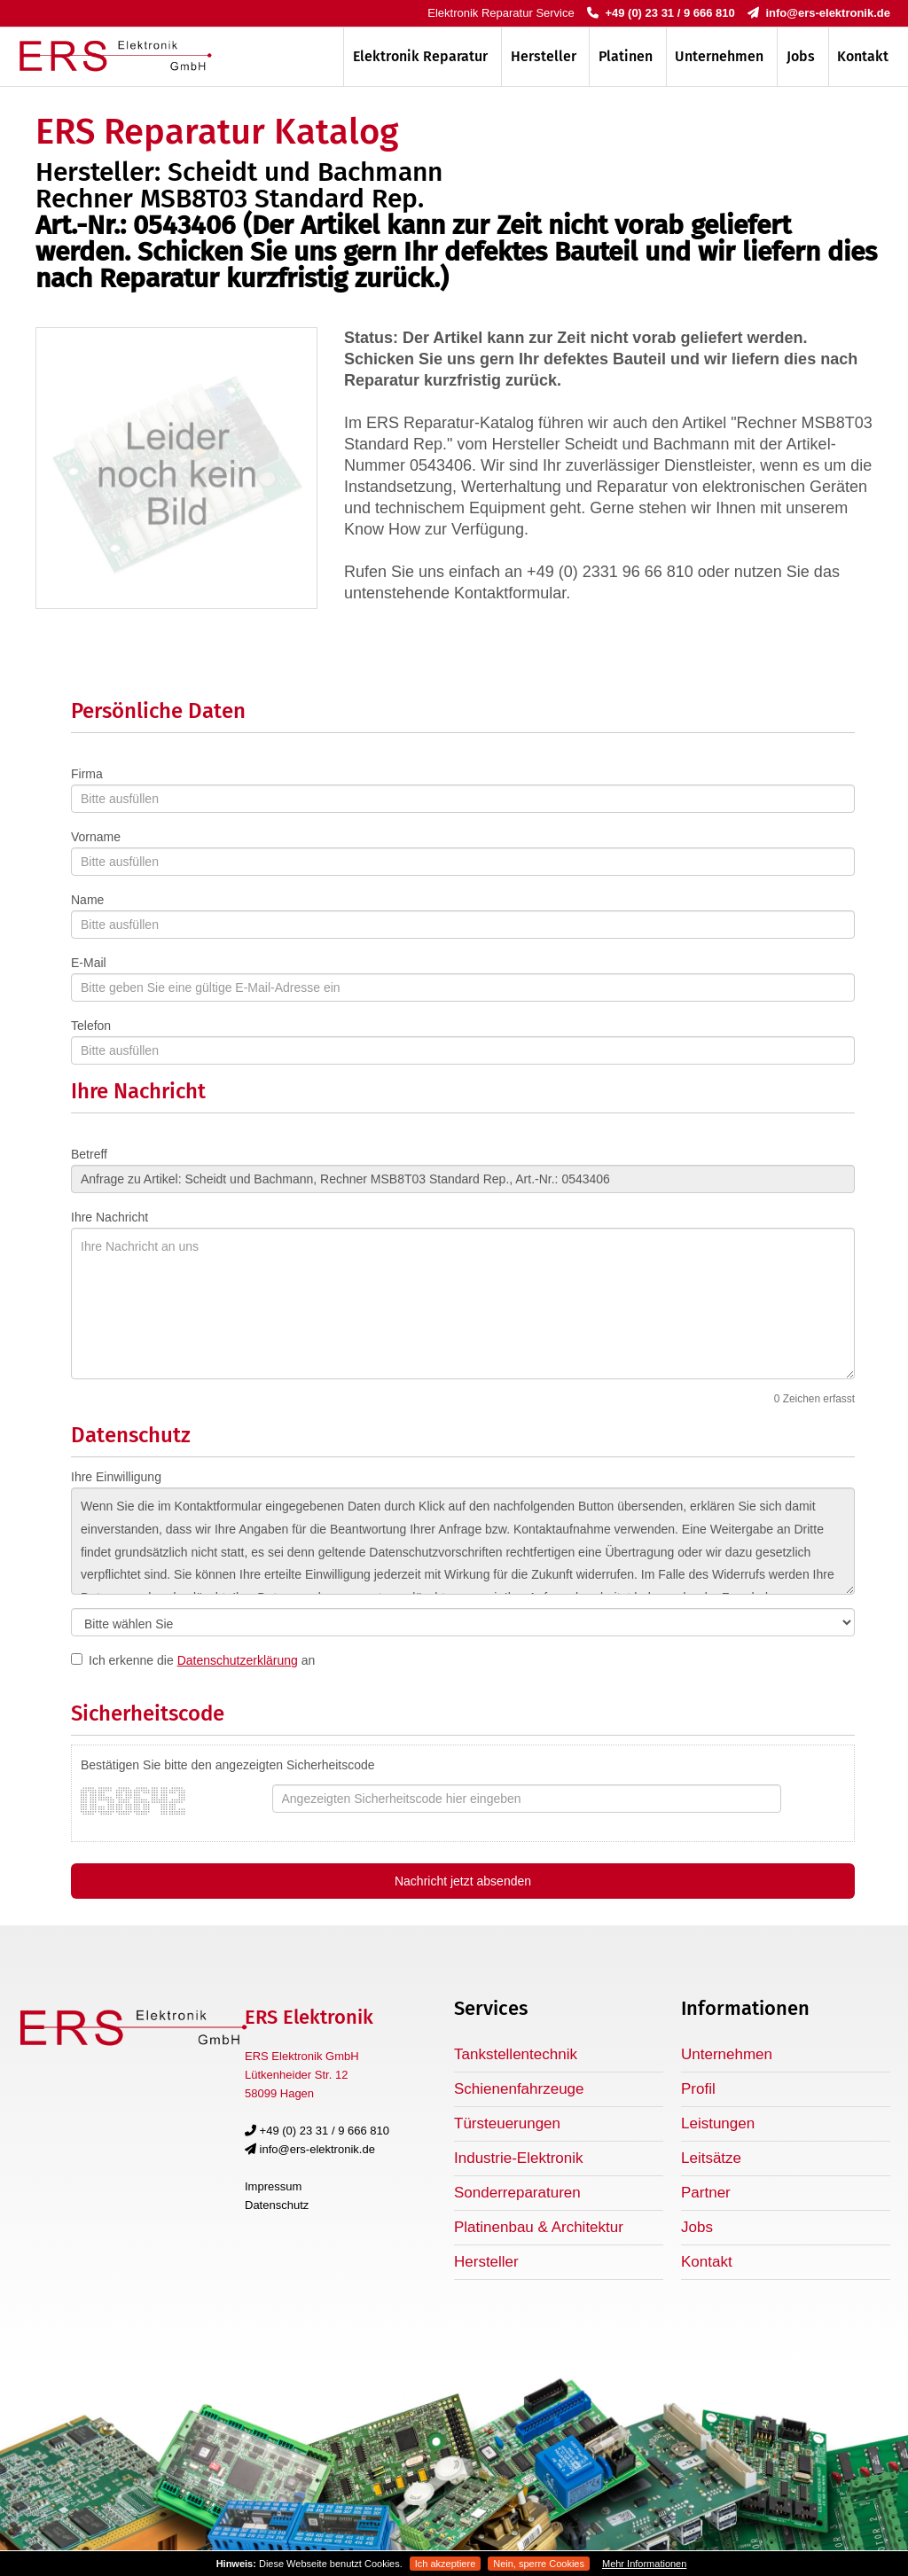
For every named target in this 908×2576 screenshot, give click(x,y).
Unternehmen (719, 56)
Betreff (89, 1154)
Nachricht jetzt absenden (463, 1881)
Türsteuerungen (507, 2123)
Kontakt (862, 56)
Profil (698, 2088)
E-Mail (88, 963)
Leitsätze (711, 2158)
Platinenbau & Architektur (538, 2227)
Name (87, 900)
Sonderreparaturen (517, 2192)
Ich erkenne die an (202, 1660)
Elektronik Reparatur (420, 56)
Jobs (801, 56)
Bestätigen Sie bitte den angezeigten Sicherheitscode (228, 1765)
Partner (706, 2192)
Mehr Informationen (644, 2563)
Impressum (273, 2186)
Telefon (91, 1026)
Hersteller (543, 56)
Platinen (626, 56)
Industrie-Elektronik (518, 2158)
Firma (87, 774)
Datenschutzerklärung (237, 1660)
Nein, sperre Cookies (538, 2563)
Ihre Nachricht (109, 1217)
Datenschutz (277, 2205)
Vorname (96, 837)
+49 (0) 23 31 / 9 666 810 (661, 13)
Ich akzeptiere (445, 2563)
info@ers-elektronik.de (819, 13)
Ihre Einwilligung (116, 1477)
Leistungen (718, 2123)
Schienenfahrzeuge (519, 2088)
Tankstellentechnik (515, 2054)
